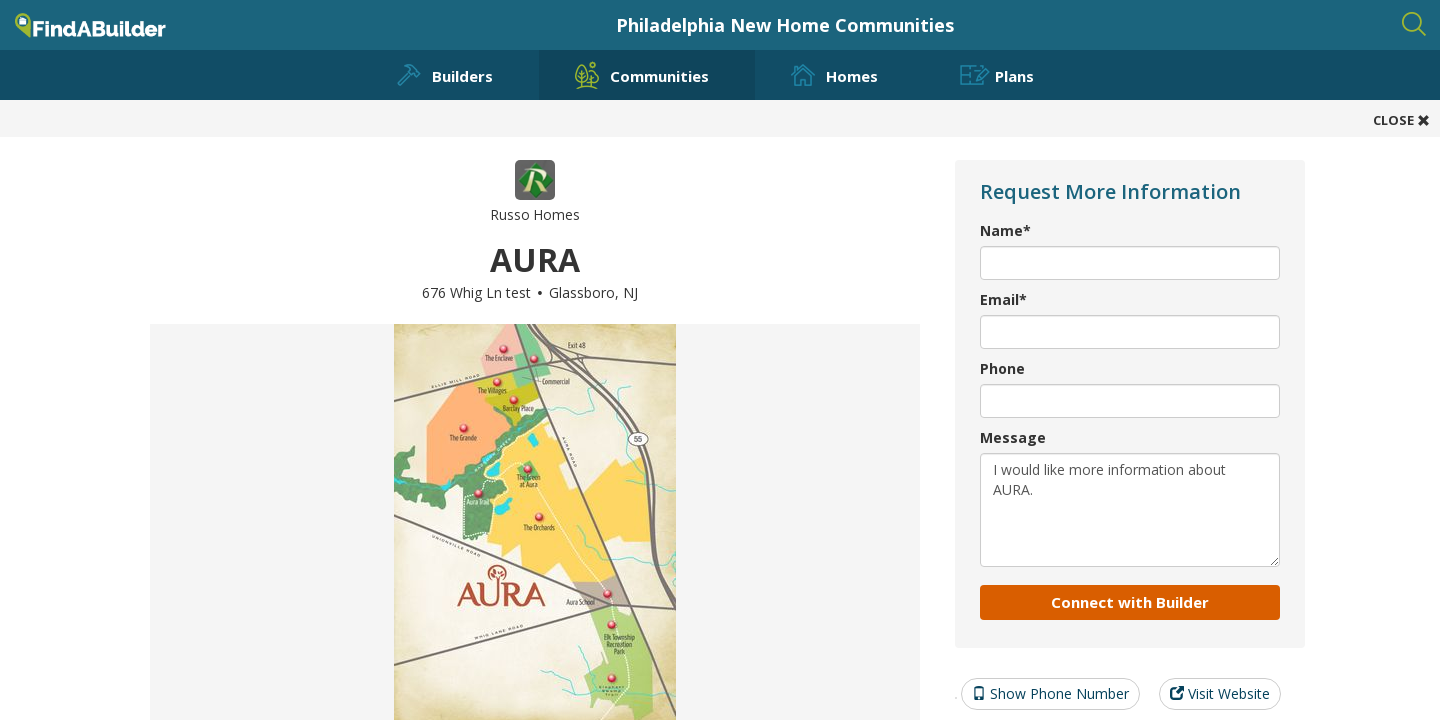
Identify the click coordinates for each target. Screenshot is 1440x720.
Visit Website (1220, 693)
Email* (1003, 299)
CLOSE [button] (1401, 120)
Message (1013, 437)
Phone (1002, 368)
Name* (1005, 230)
